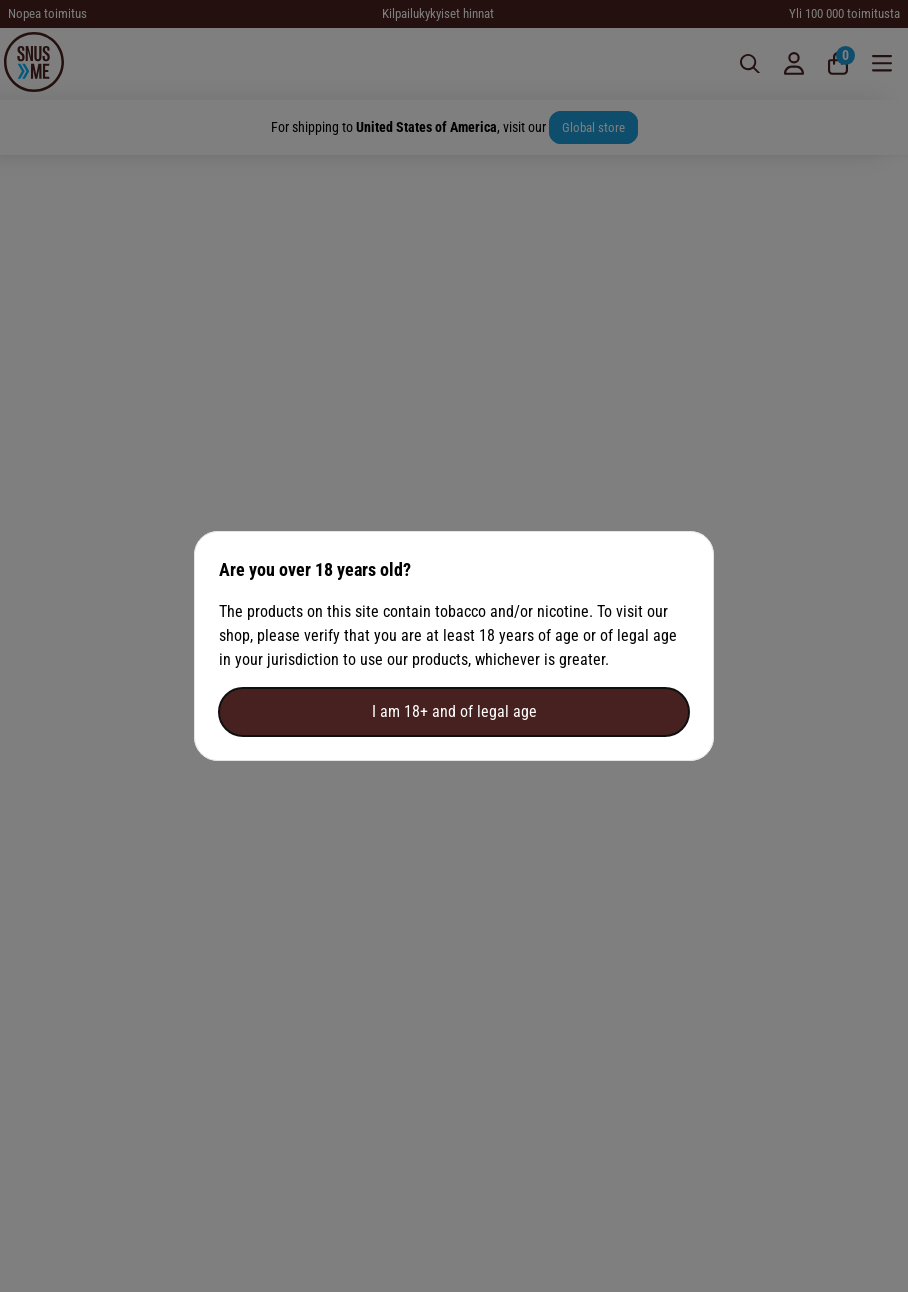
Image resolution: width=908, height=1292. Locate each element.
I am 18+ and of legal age (454, 711)
